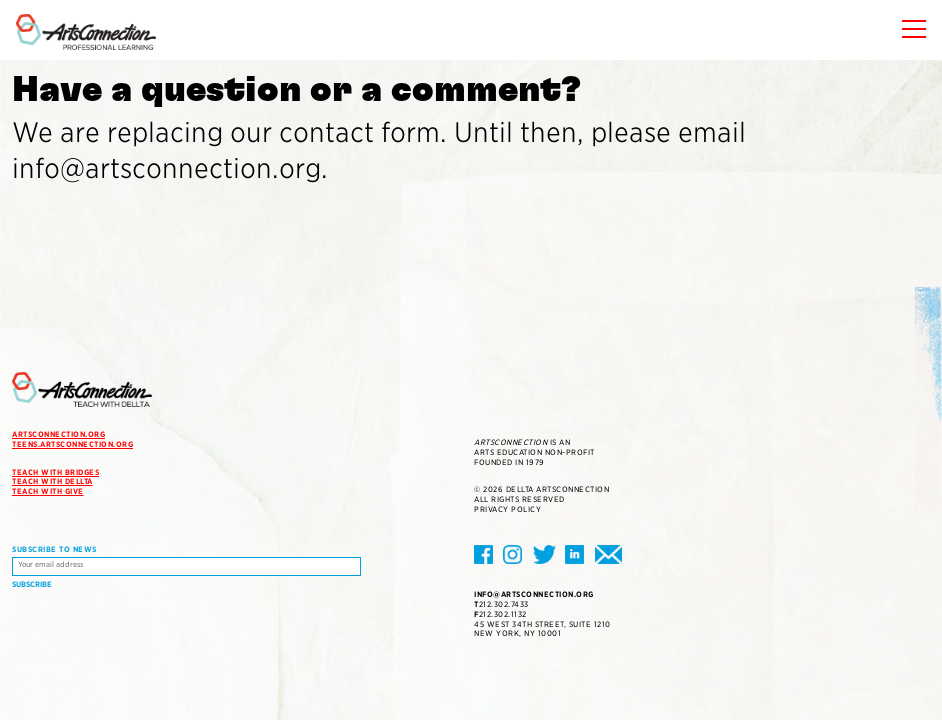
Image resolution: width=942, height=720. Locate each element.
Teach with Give (48, 491)
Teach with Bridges (55, 472)
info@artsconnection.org (534, 594)
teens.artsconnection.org (72, 444)
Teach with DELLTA (52, 481)
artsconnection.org (58, 434)
